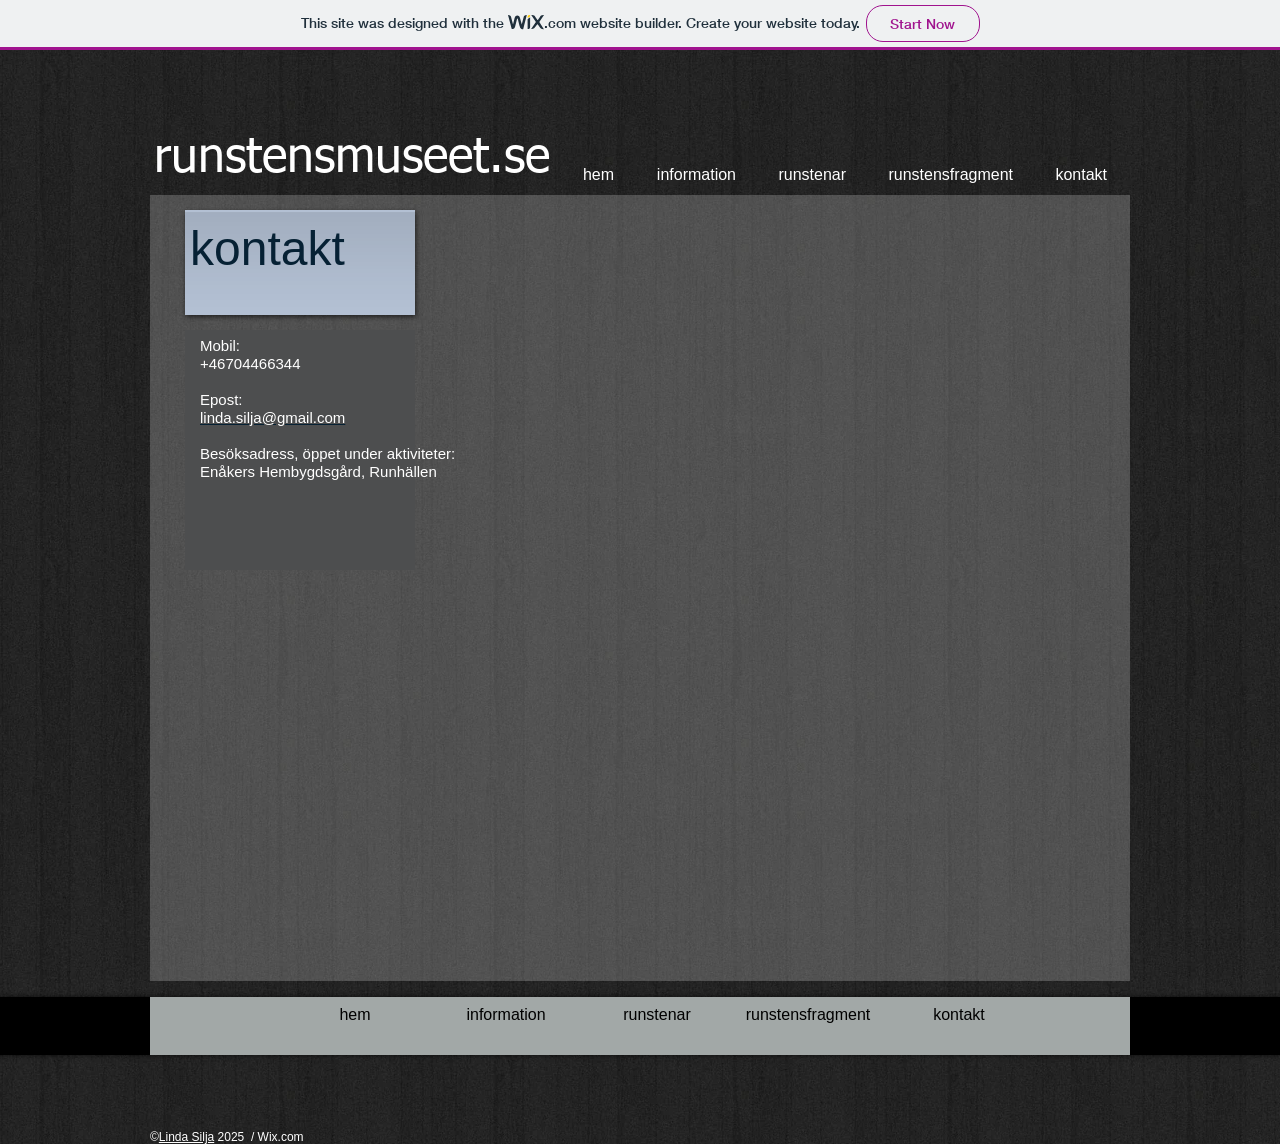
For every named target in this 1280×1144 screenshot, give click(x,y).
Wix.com (281, 1137)
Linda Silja (186, 1137)
